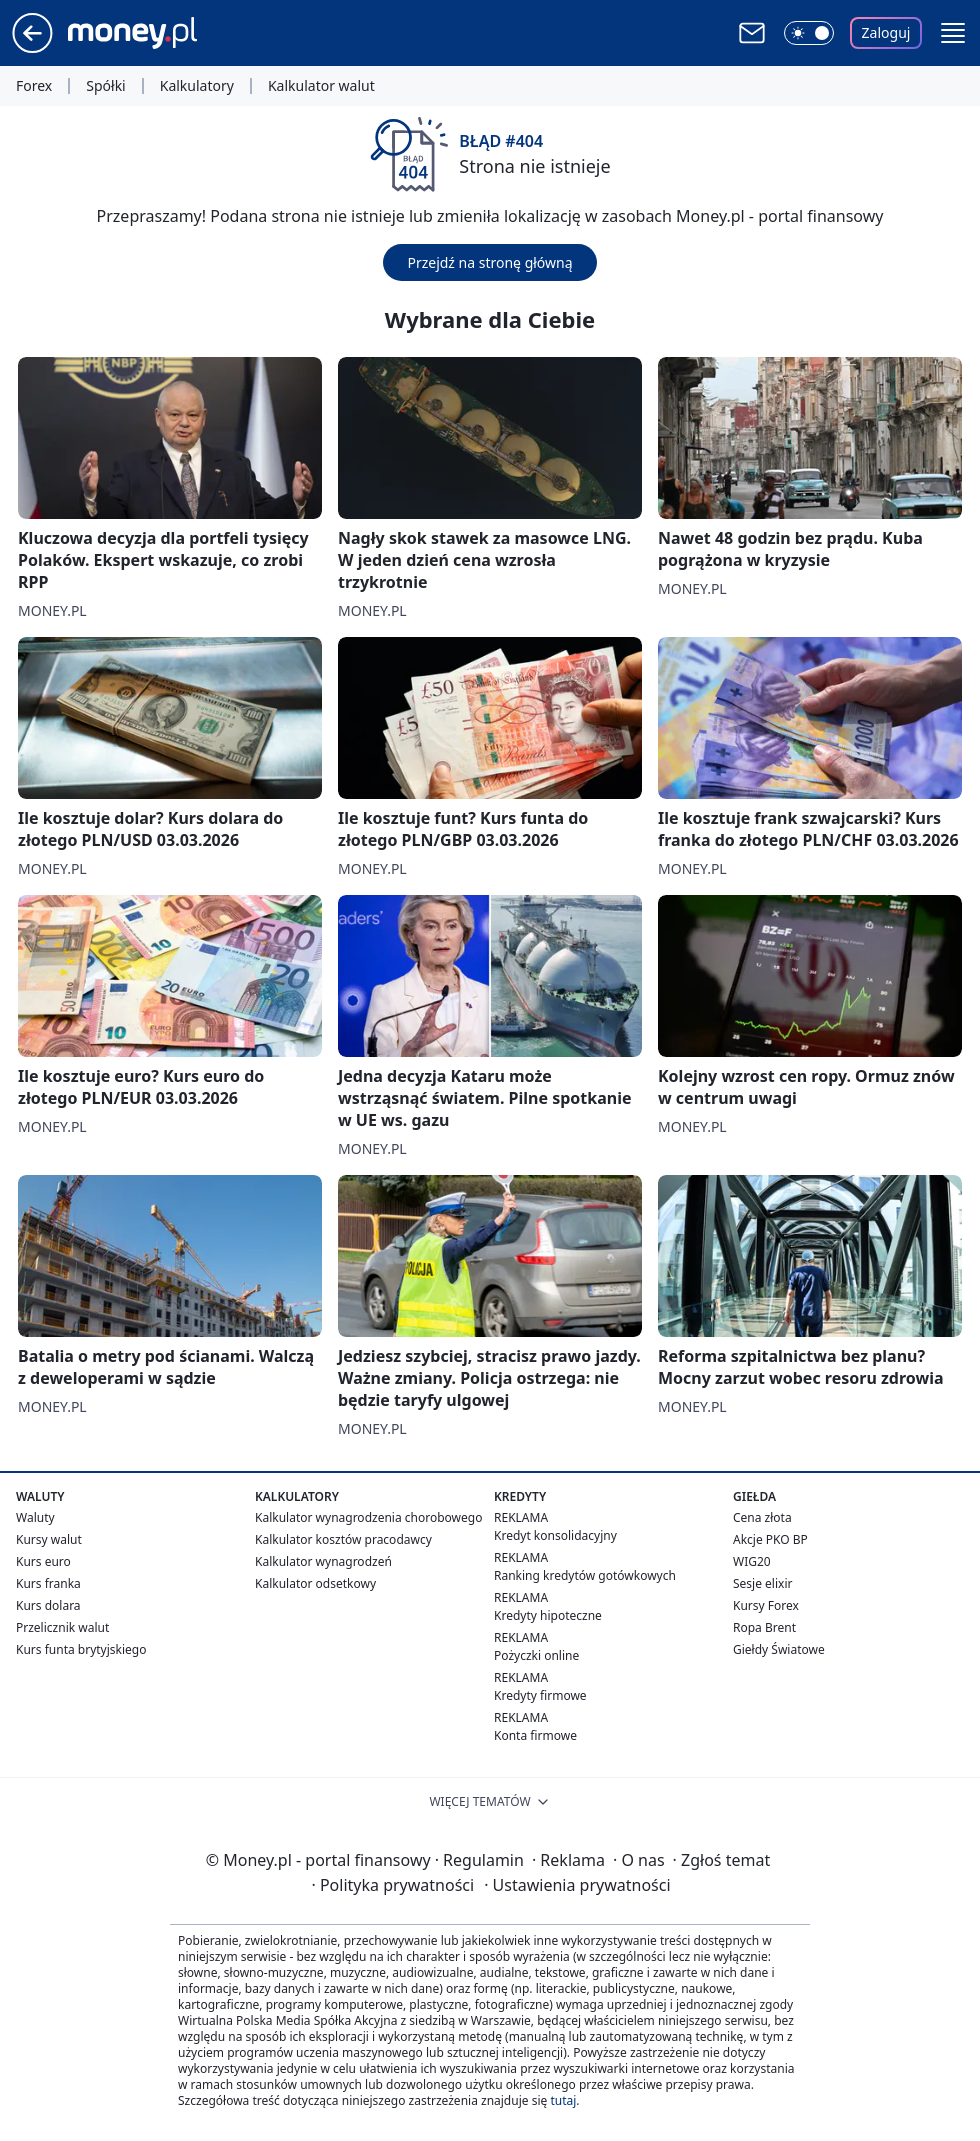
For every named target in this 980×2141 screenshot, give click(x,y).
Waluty (35, 1517)
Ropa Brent (764, 1627)
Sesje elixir (762, 1583)
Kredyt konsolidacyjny (555, 1535)
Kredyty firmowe (540, 1695)
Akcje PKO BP (770, 1539)
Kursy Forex (766, 1605)
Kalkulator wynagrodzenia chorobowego (368, 1517)
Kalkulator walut (321, 86)
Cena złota (762, 1517)
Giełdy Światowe (779, 1649)
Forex (34, 86)
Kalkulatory (197, 86)
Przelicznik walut (62, 1627)
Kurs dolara (48, 1605)
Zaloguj (886, 32)
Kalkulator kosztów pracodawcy (343, 1539)
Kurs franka (48, 1583)
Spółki (105, 86)
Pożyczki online (536, 1655)
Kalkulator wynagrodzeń (323, 1561)
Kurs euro (43, 1561)
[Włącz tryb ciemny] (809, 33)
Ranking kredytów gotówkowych (585, 1575)
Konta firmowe (535, 1735)
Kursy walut (49, 1539)
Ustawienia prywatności (577, 1885)
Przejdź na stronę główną (489, 262)
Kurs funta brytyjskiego (81, 1649)
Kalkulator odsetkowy (315, 1583)
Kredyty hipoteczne (548, 1615)
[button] (953, 33)
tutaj (563, 2100)
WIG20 (752, 1561)
